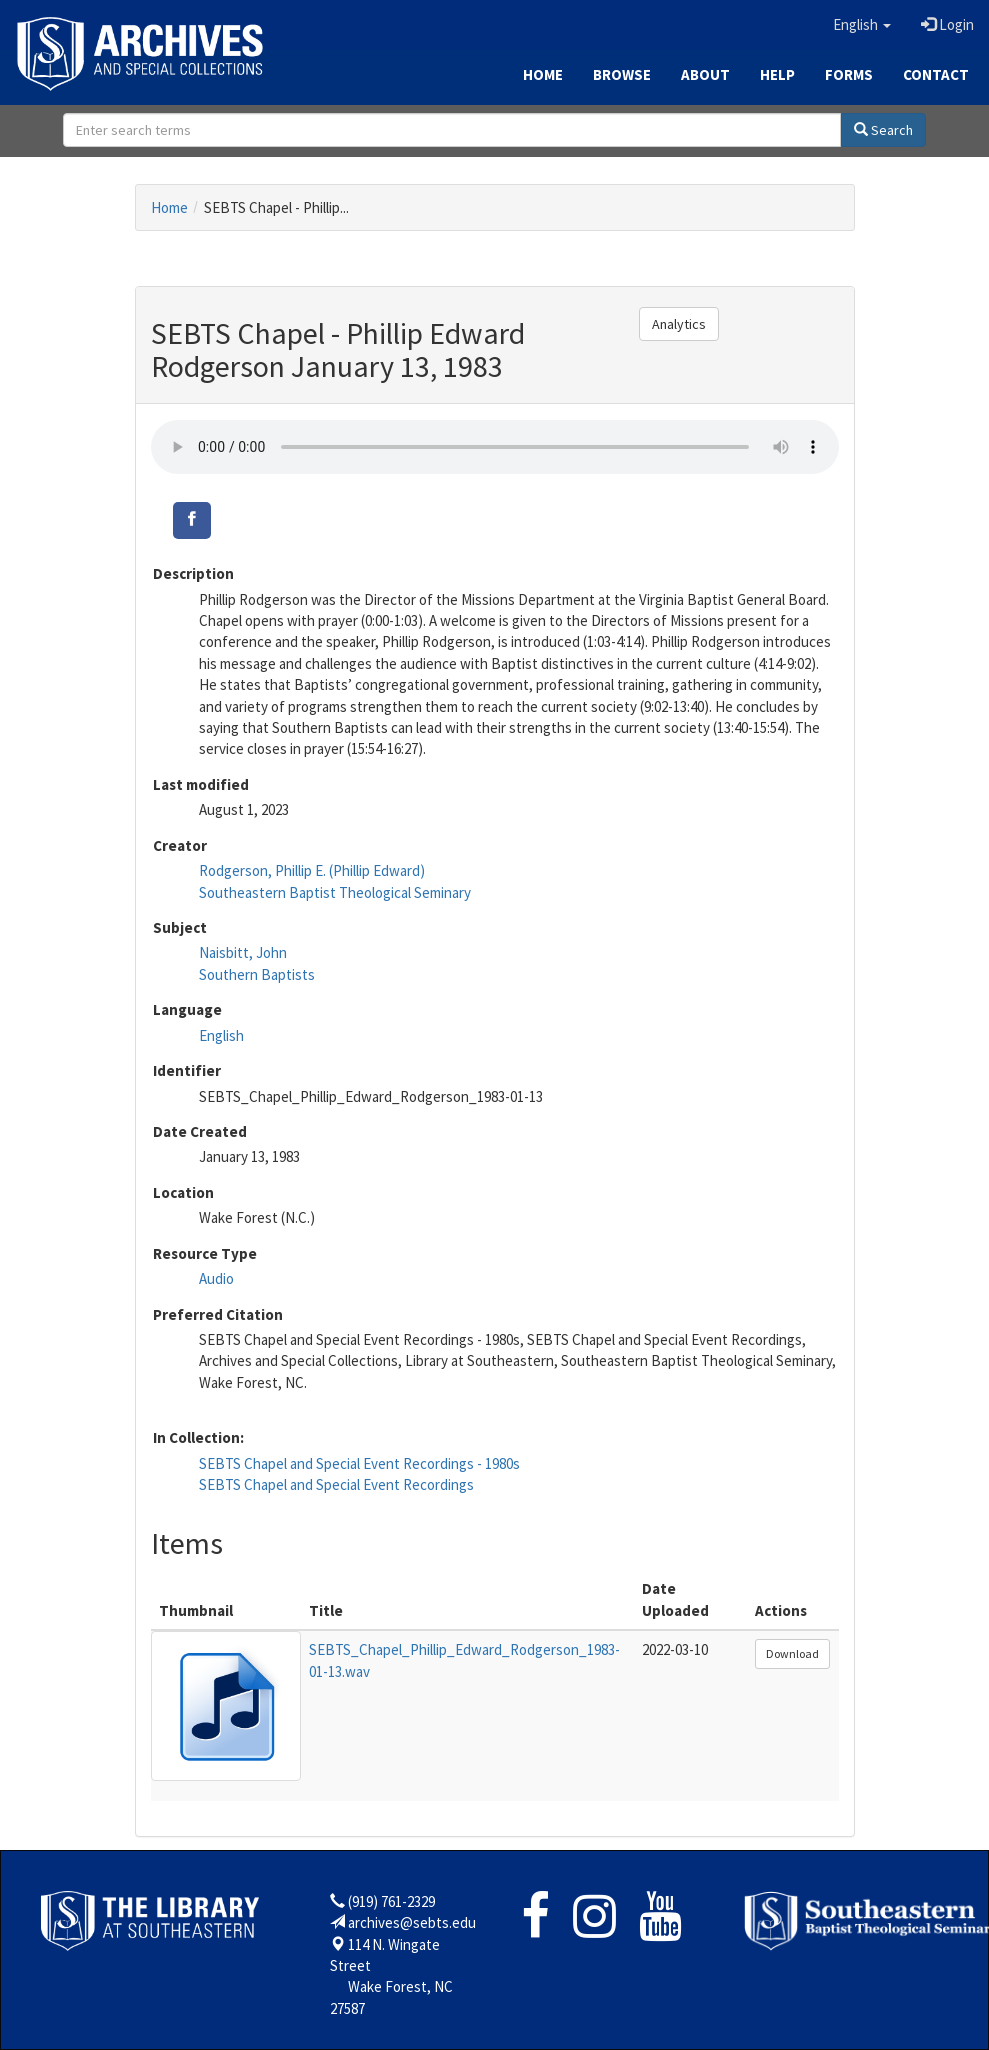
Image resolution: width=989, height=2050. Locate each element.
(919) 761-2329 (391, 1901)
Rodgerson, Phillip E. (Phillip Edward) (312, 870)
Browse (622, 74)
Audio (216, 1278)
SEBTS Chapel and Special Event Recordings (336, 1484)
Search (883, 130)
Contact (936, 74)
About (705, 74)
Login (947, 24)
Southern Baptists (257, 974)
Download (792, 1653)
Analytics (679, 324)
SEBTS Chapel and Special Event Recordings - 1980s (359, 1463)
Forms (849, 74)
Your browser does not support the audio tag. (495, 447)
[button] (862, 25)
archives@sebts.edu (412, 1922)
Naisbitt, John (243, 952)
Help (777, 74)
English (221, 1035)
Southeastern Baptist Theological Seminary (335, 892)
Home (543, 74)
